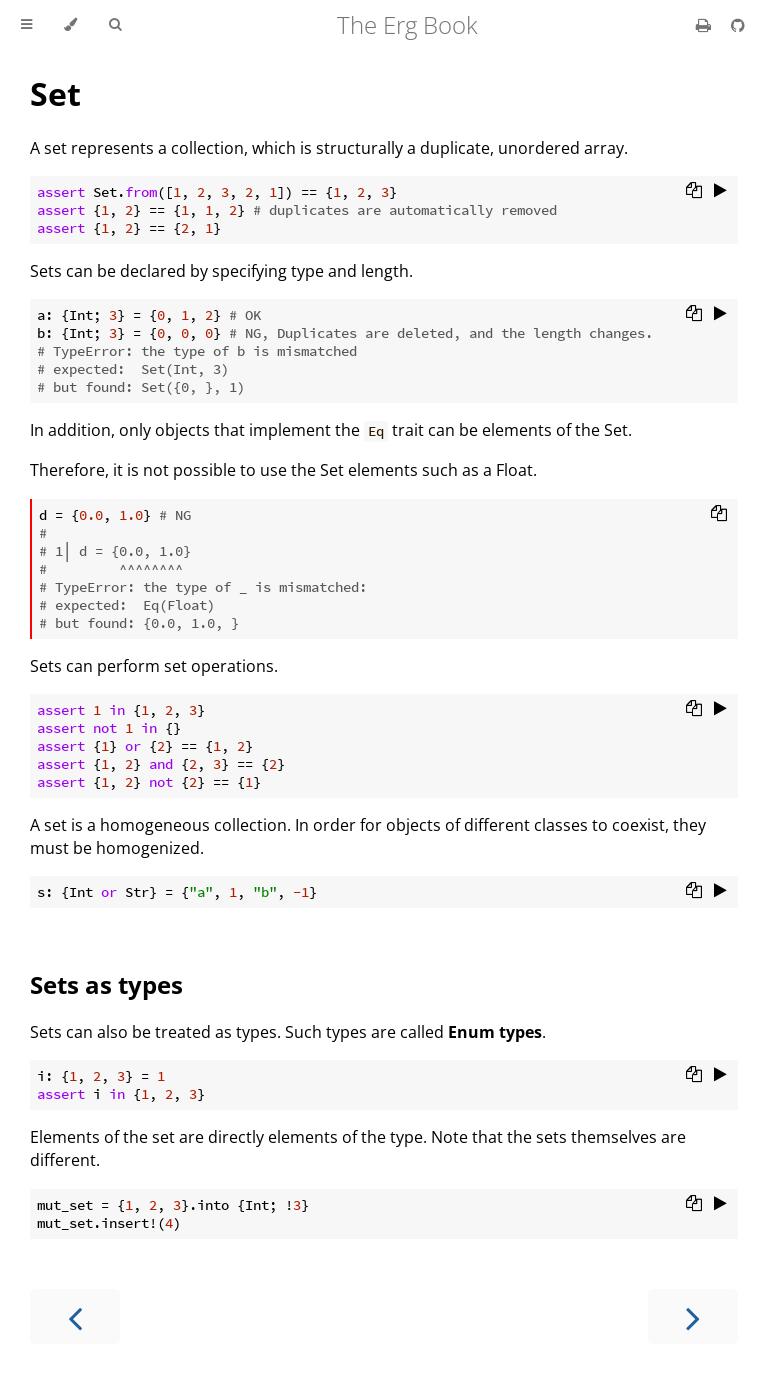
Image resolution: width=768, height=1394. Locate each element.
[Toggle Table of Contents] (26, 25)
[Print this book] (705, 25)
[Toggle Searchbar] (115, 25)
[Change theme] (70, 25)
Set (55, 93)
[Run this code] (720, 192)
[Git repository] (738, 25)
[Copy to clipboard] (694, 192)
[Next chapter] (693, 1316)
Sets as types (106, 984)
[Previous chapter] (75, 1316)
